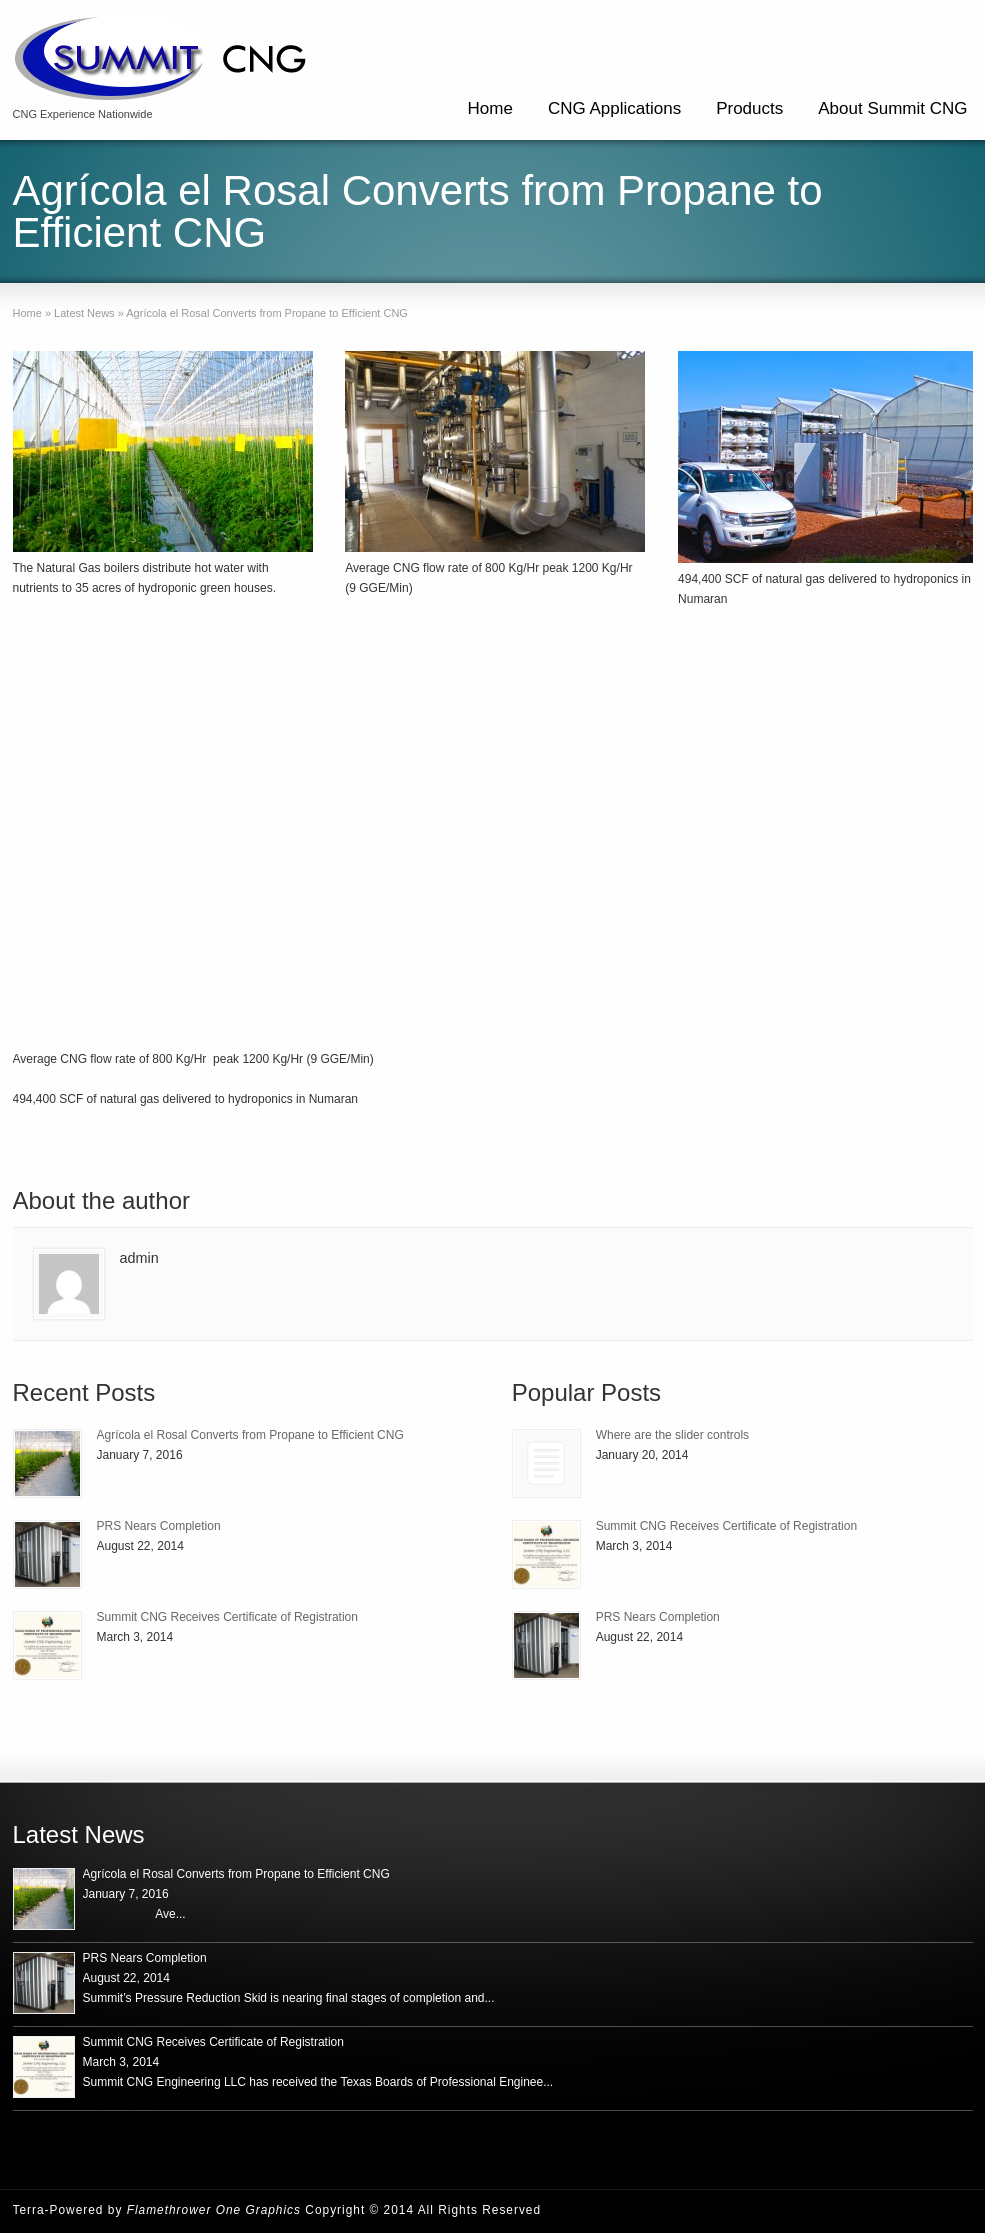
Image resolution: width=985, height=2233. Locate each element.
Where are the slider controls (672, 1435)
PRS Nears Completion (159, 1526)
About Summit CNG (892, 108)
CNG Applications (614, 108)
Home (490, 108)
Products (749, 108)
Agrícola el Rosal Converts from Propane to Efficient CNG (250, 1435)
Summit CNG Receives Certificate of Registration (227, 1617)
